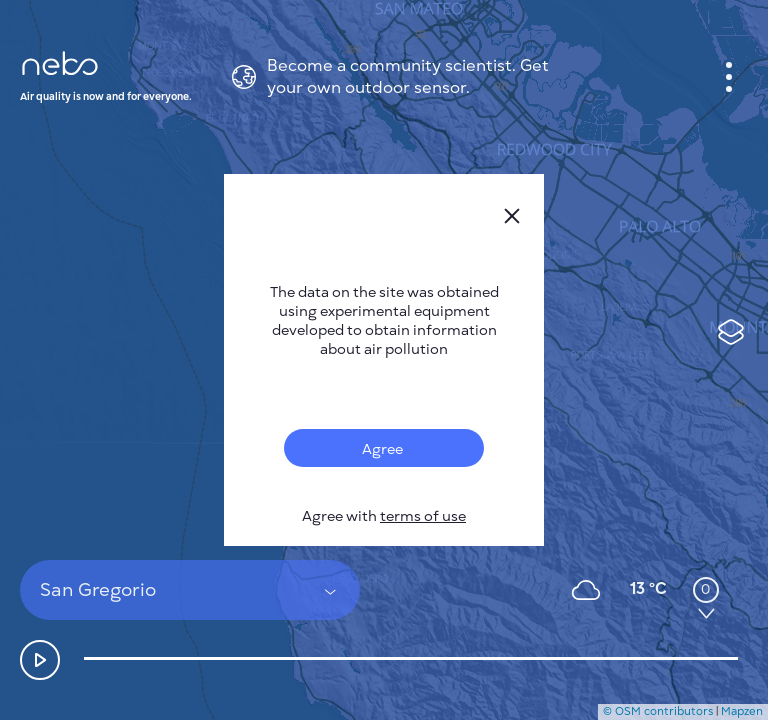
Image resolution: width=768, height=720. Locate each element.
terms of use (423, 516)
